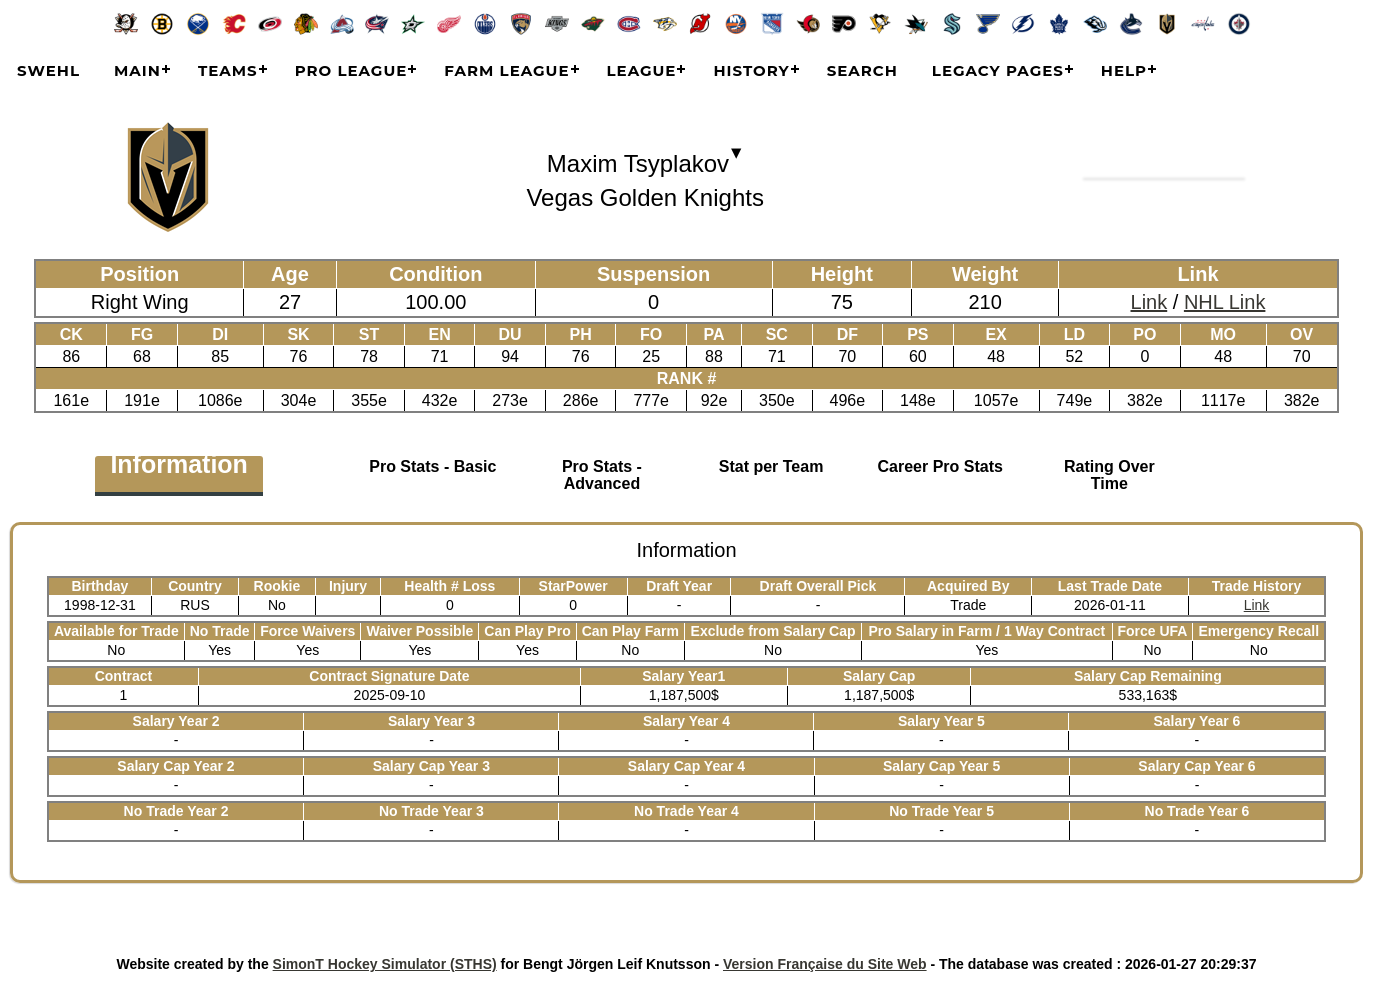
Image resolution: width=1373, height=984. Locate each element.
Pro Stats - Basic (432, 466)
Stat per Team (771, 466)
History (751, 70)
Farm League (506, 70)
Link (1149, 302)
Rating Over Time (1109, 475)
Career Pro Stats (939, 466)
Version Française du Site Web (825, 964)
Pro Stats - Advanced (602, 475)
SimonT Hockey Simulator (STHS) (385, 964)
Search (862, 70)
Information (179, 467)
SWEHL (48, 70)
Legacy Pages (998, 70)
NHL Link (1225, 302)
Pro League (351, 70)
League (642, 70)
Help (1124, 70)
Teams (228, 70)
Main (137, 70)
